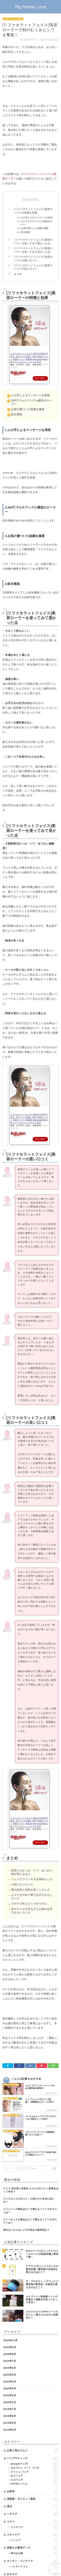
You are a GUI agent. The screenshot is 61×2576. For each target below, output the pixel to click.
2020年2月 (9, 2395)
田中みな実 (34, 2553)
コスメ (32, 2521)
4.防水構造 (24, 232)
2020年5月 (9, 2374)
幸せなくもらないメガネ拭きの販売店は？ (26, 2230)
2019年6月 (9, 2416)
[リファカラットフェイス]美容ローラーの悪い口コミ (33, 258)
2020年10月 (10, 2340)
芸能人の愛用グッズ (32, 2547)
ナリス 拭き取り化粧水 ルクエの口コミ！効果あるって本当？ (31, 2190)
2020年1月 (9, 2402)
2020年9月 (9, 2347)
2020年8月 (9, 2354)
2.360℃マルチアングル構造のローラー (36, 222)
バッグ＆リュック (32, 2458)
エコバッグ (34, 2480)
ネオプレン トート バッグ (34, 2468)
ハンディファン (34, 2566)
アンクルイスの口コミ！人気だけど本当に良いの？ (28, 2200)
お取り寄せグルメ (32, 2450)
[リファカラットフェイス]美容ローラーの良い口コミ (33, 267)
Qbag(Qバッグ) (34, 2463)
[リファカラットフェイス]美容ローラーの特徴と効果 (33, 210)
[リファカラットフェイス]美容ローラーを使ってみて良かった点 (33, 250)
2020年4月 (9, 2381)
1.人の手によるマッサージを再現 (36, 217)
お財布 (32, 2491)
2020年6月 (9, 2367)
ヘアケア (32, 2514)
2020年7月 (9, 2361)
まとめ (18, 273)
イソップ (34, 2540)
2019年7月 (9, 2409)
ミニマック (34, 2527)
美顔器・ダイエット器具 (13, 19)
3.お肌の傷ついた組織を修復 (34, 228)
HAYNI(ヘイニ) (34, 2483)
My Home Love (30, 6)
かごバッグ (34, 2475)
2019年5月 (9, 2422)
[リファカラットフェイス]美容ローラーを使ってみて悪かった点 (33, 241)
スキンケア (32, 2534)
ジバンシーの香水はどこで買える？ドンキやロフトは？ (30, 2210)
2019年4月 (9, 2429)
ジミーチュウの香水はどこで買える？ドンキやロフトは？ (30, 2221)
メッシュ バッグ (34, 2471)
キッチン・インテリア (32, 2561)
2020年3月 (9, 2388)
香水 (32, 2506)
